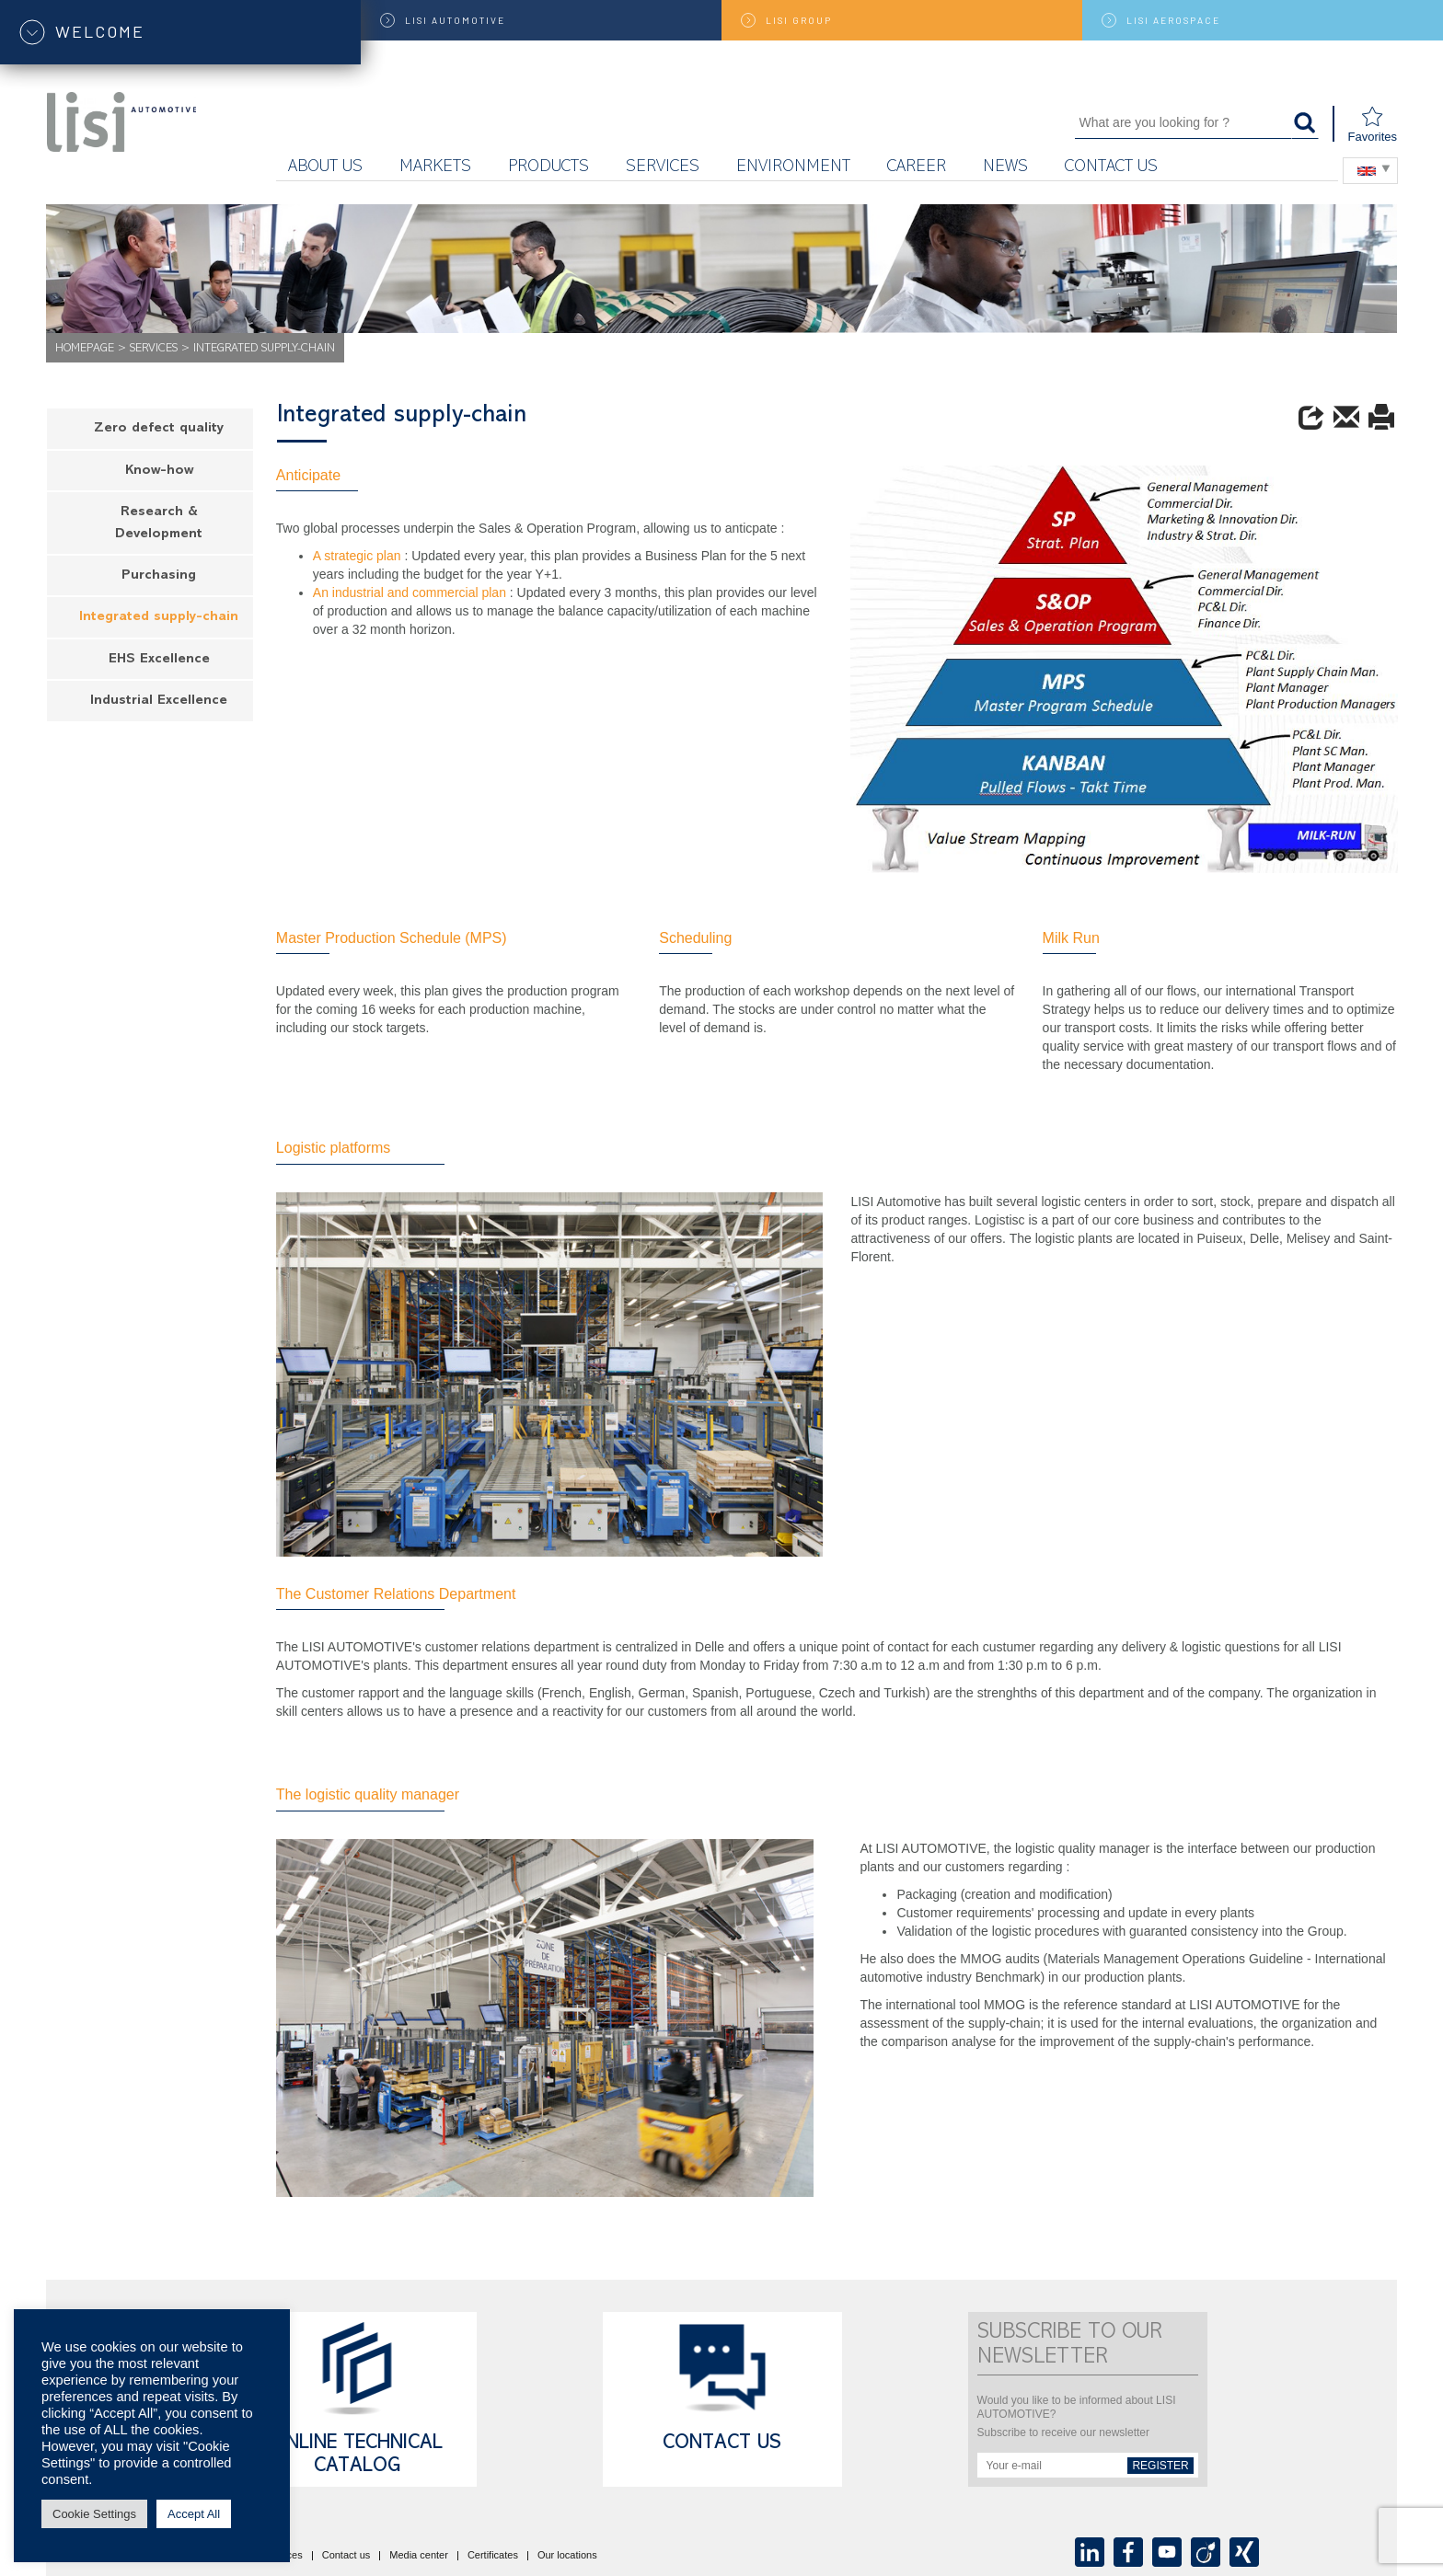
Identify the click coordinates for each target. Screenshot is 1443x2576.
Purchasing (158, 576)
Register (1160, 2465)
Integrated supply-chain (158, 618)
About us (325, 168)
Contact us (1111, 168)
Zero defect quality (159, 429)
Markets (435, 168)
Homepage (84, 349)
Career (916, 168)
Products (548, 168)
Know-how (159, 471)
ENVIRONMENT (793, 168)
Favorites (1372, 125)
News (1005, 168)
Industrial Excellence (158, 701)
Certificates (493, 2555)
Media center (418, 2555)
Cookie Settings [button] (94, 2514)
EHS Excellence (159, 660)
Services (662, 168)
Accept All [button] (193, 2514)
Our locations (567, 2555)
